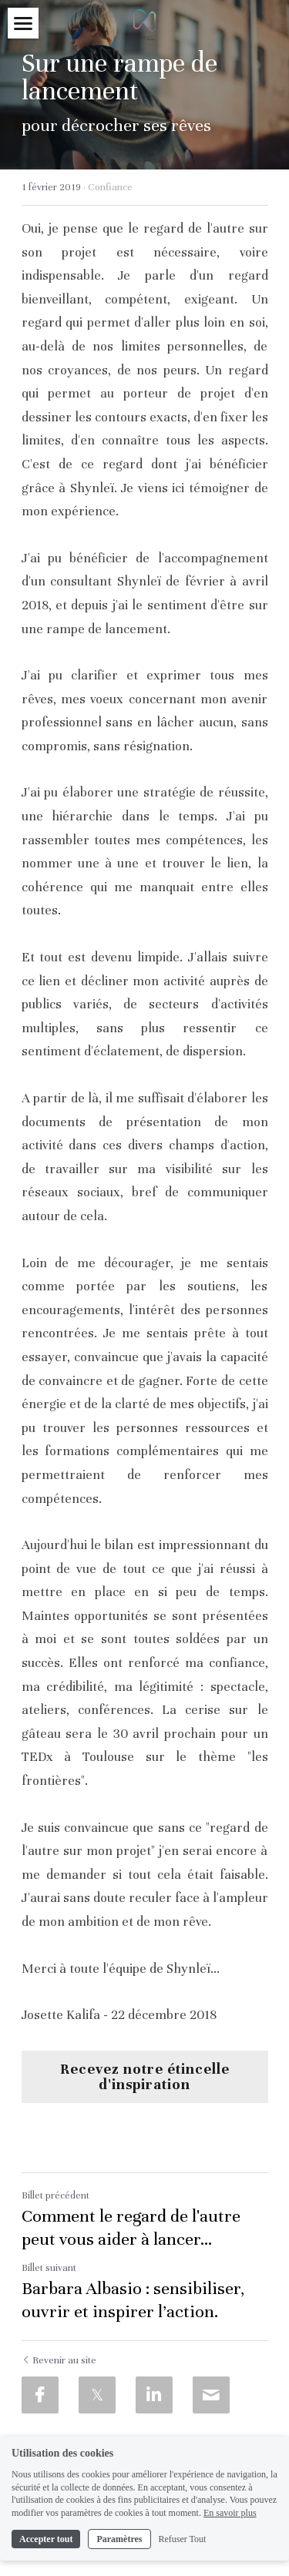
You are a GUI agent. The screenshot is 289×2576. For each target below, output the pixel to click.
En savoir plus (230, 2512)
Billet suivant (49, 2268)
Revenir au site (59, 2360)
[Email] (211, 2394)
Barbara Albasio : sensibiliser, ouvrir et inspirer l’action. (133, 2300)
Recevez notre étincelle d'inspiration (145, 2076)
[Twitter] (97, 2394)
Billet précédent (55, 2195)
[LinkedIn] (154, 2394)
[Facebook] (40, 2394)
